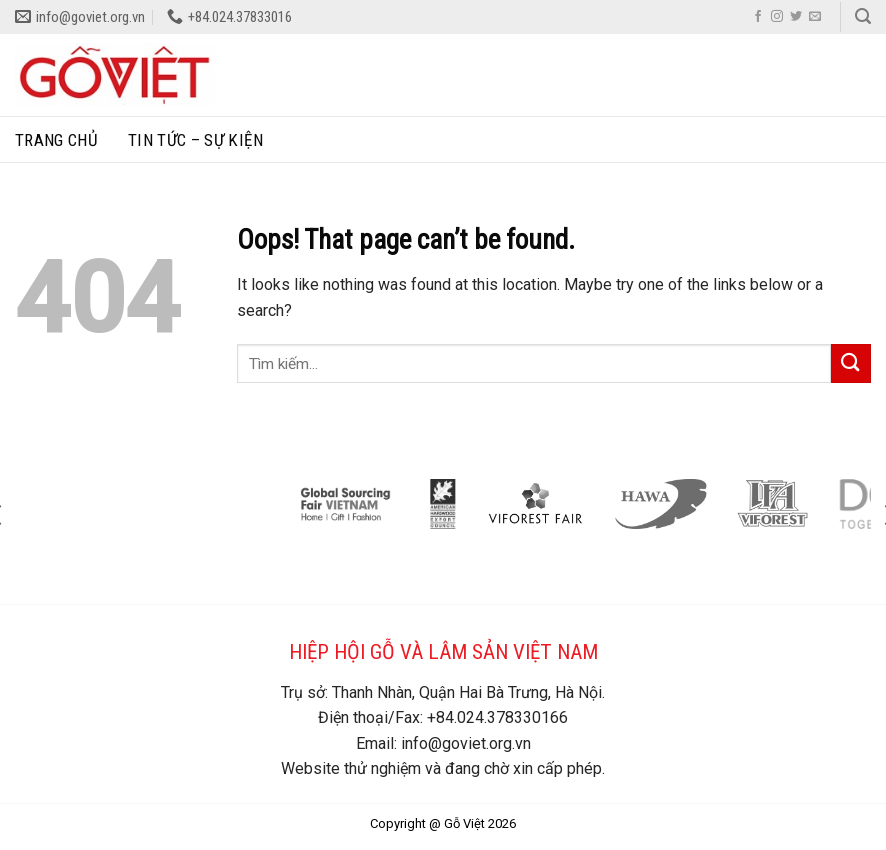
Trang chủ (56, 140)
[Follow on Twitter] (796, 17)
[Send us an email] (815, 17)
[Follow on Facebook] (758, 17)
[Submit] (851, 363)
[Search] (863, 16)
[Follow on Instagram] (777, 17)
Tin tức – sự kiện (195, 140)
